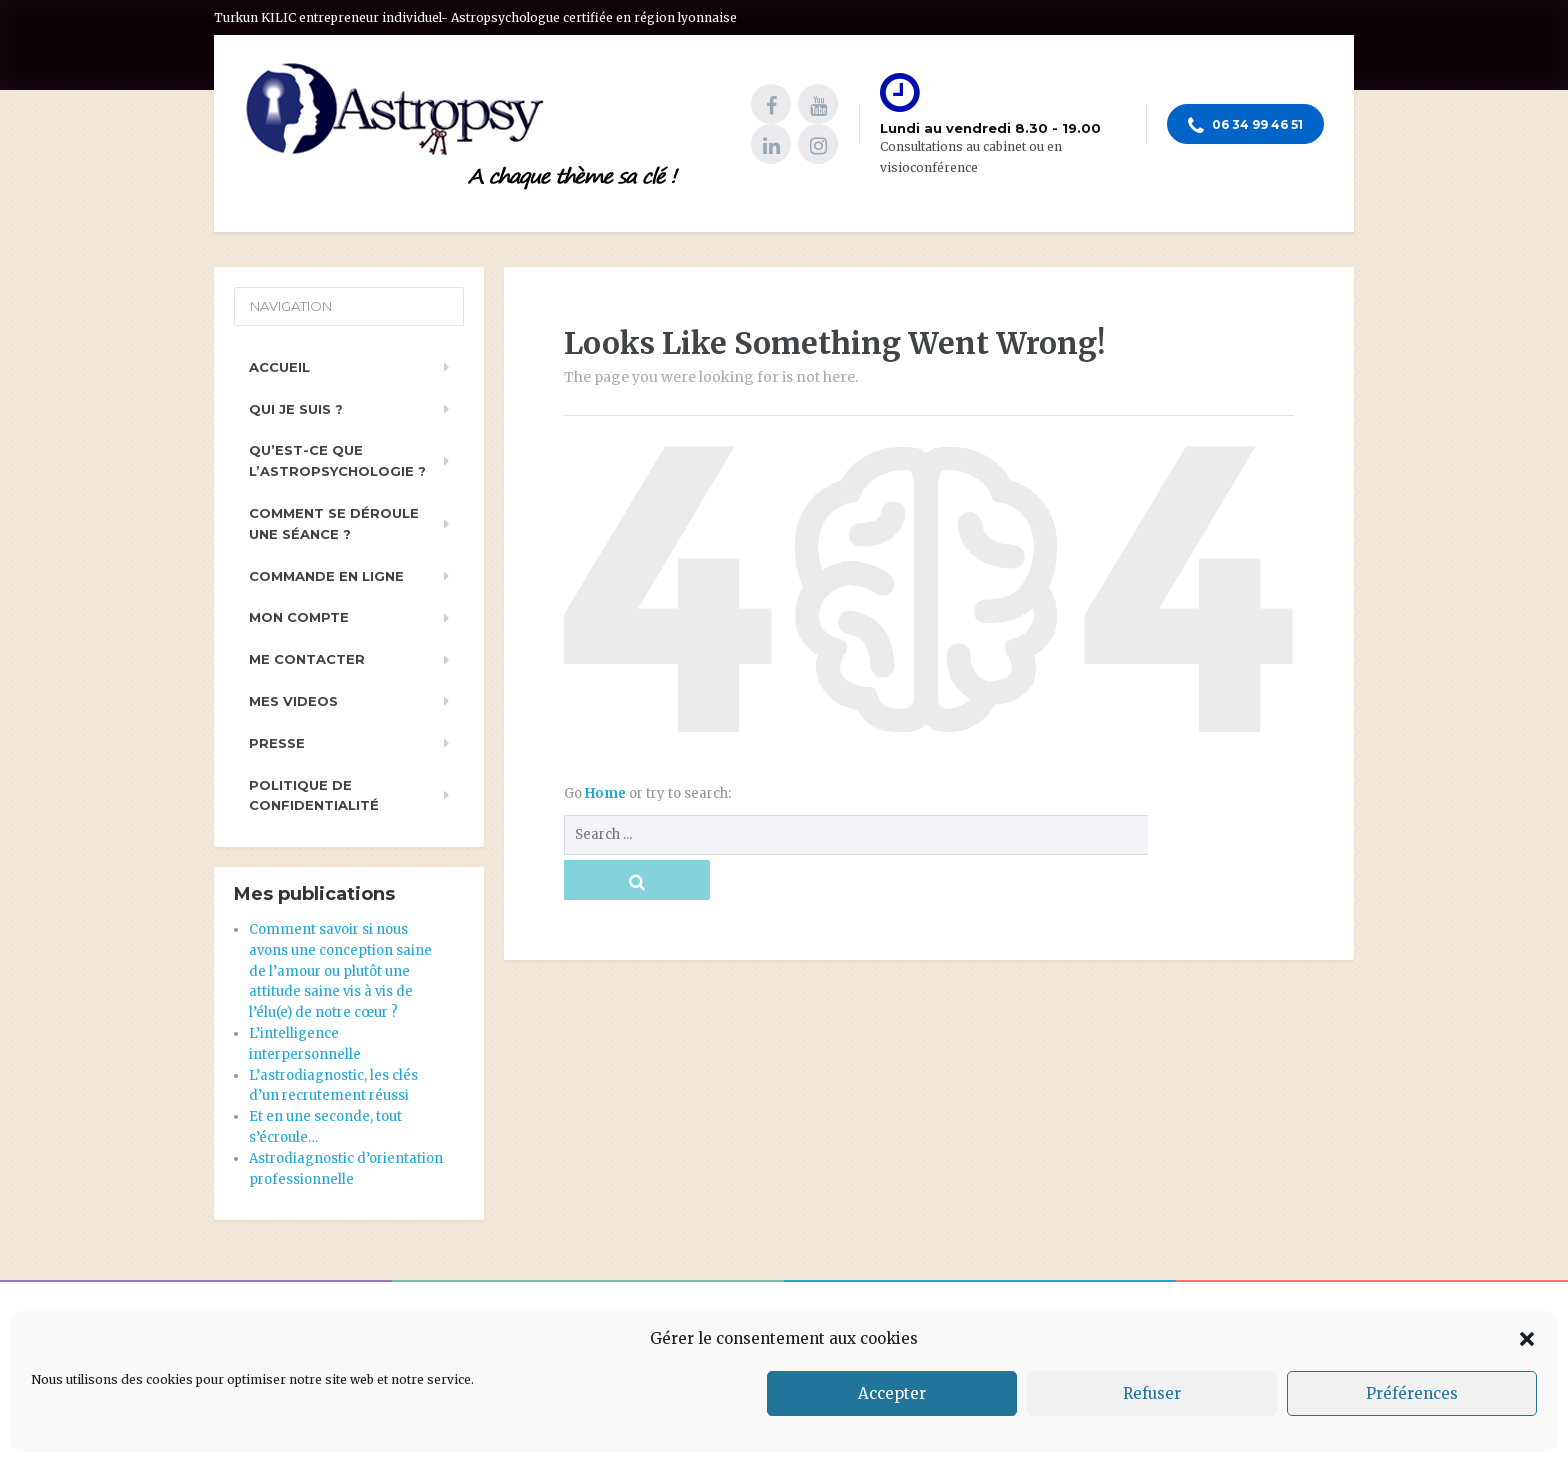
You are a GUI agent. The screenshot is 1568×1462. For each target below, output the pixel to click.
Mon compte (299, 617)
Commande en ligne (326, 576)
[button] (1527, 1339)
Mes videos (293, 701)
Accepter (892, 1393)
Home (607, 793)
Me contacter (307, 659)
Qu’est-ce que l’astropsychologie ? (337, 460)
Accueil (279, 367)
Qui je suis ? (296, 409)
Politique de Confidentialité (314, 795)
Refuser (1152, 1393)
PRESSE (277, 743)
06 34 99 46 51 (1245, 126)
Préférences (1412, 1393)
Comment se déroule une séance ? (334, 523)
